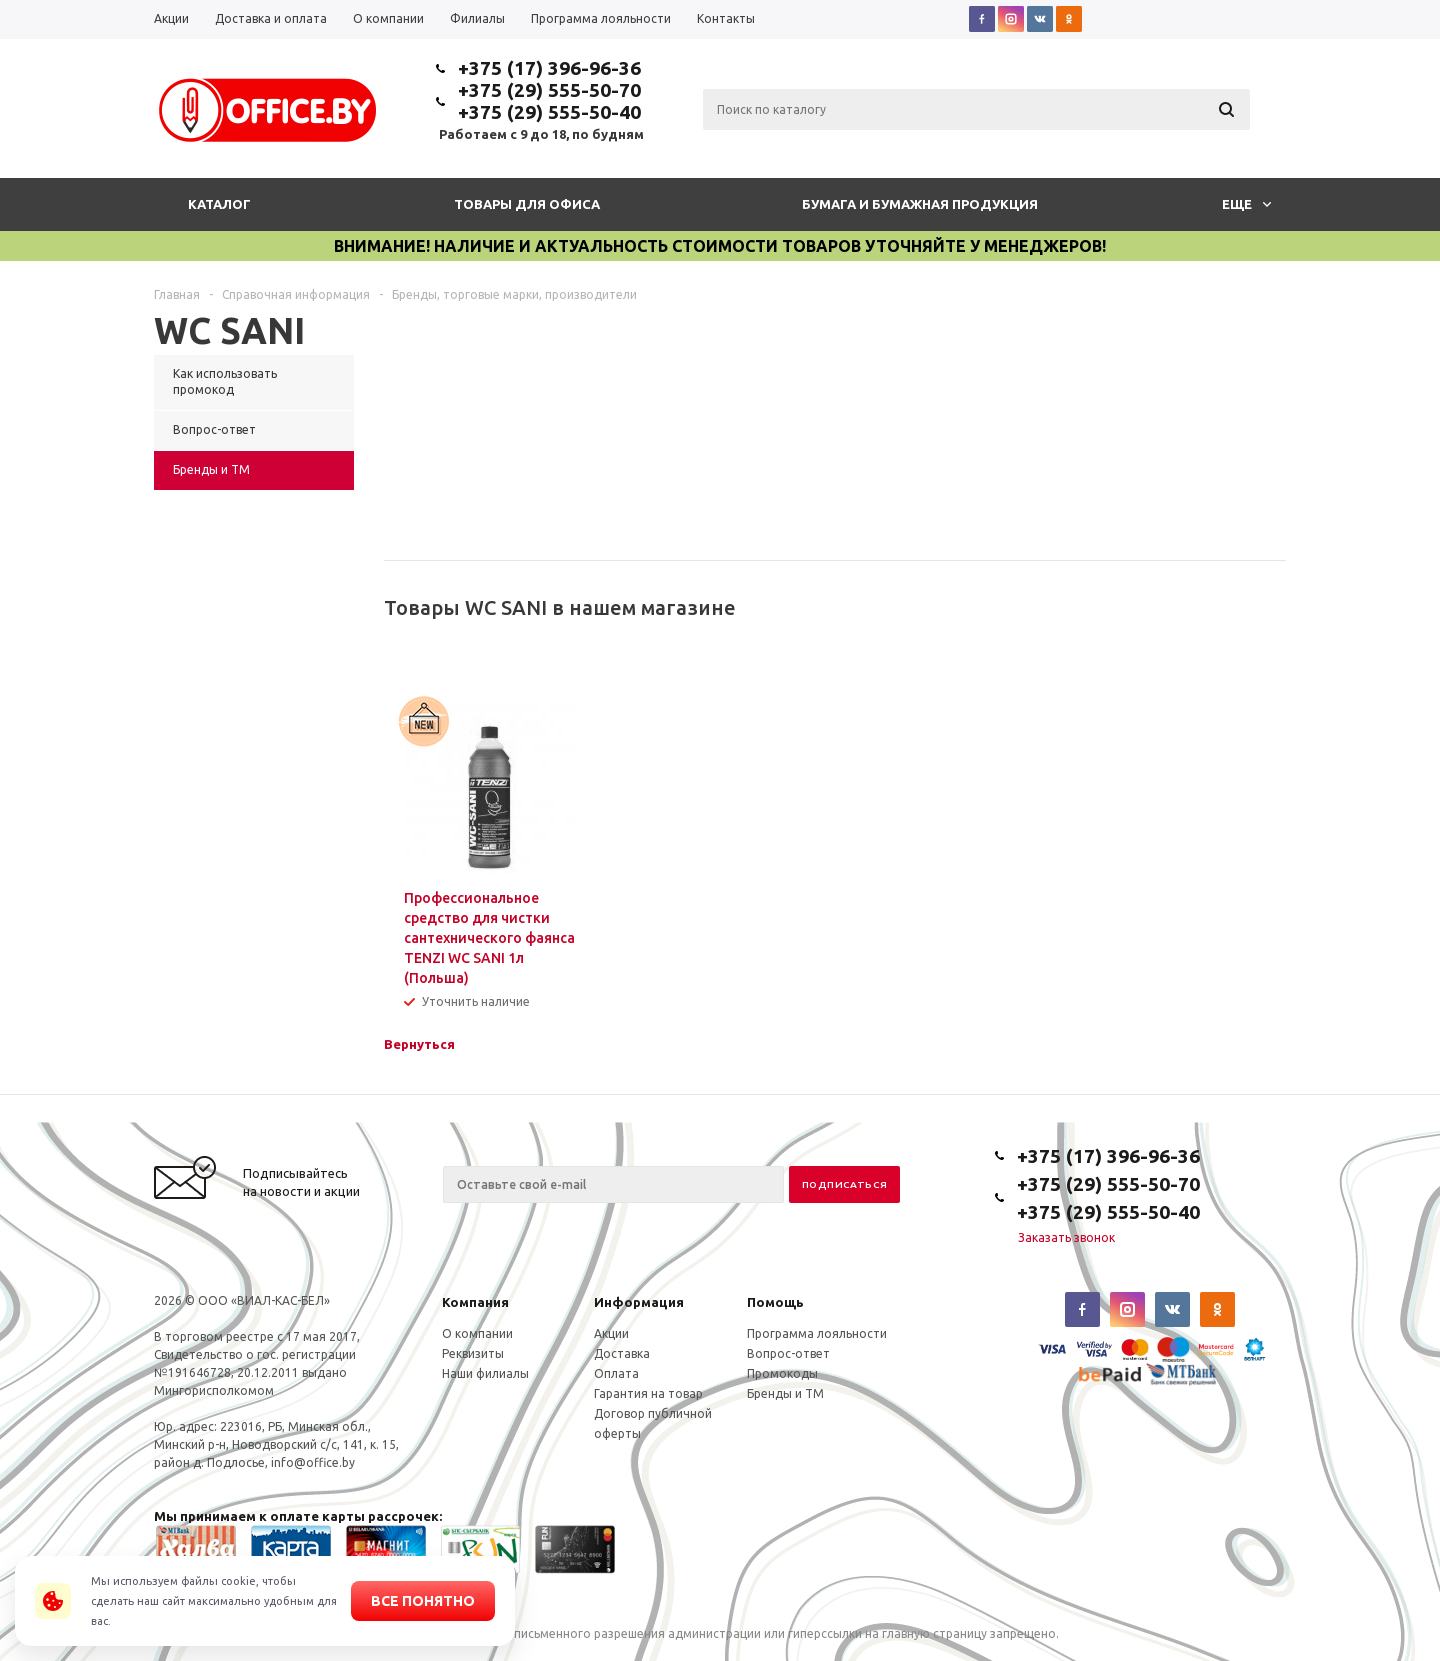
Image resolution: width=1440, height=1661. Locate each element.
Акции (611, 1333)
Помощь (775, 1302)
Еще (1246, 204)
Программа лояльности (817, 1333)
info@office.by (313, 1462)
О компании (477, 1333)
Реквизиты (473, 1353)
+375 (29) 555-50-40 (549, 112)
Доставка (622, 1353)
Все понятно (423, 1601)
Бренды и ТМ (785, 1393)
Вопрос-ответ (788, 1353)
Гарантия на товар (648, 1393)
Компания (475, 1302)
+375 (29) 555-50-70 (549, 90)
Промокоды (782, 1373)
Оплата (616, 1373)
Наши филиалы (485, 1373)
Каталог (219, 204)
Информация (639, 1302)
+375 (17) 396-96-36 (549, 68)
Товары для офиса (527, 204)
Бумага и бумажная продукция (920, 204)
